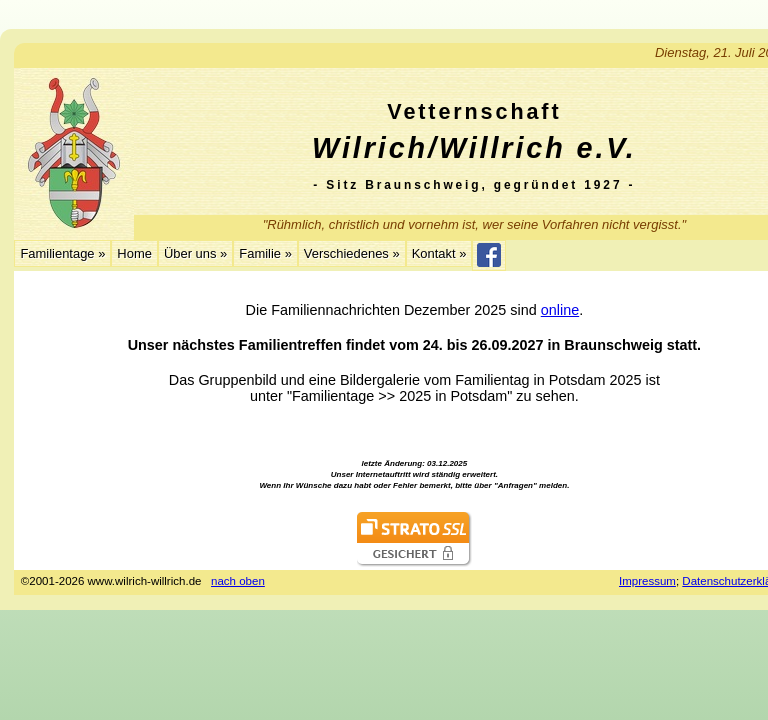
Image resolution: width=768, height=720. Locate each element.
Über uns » (195, 253)
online (560, 310)
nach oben (238, 581)
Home (134, 253)
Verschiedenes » (352, 253)
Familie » (265, 253)
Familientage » (62, 253)
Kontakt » (439, 253)
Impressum (647, 581)
